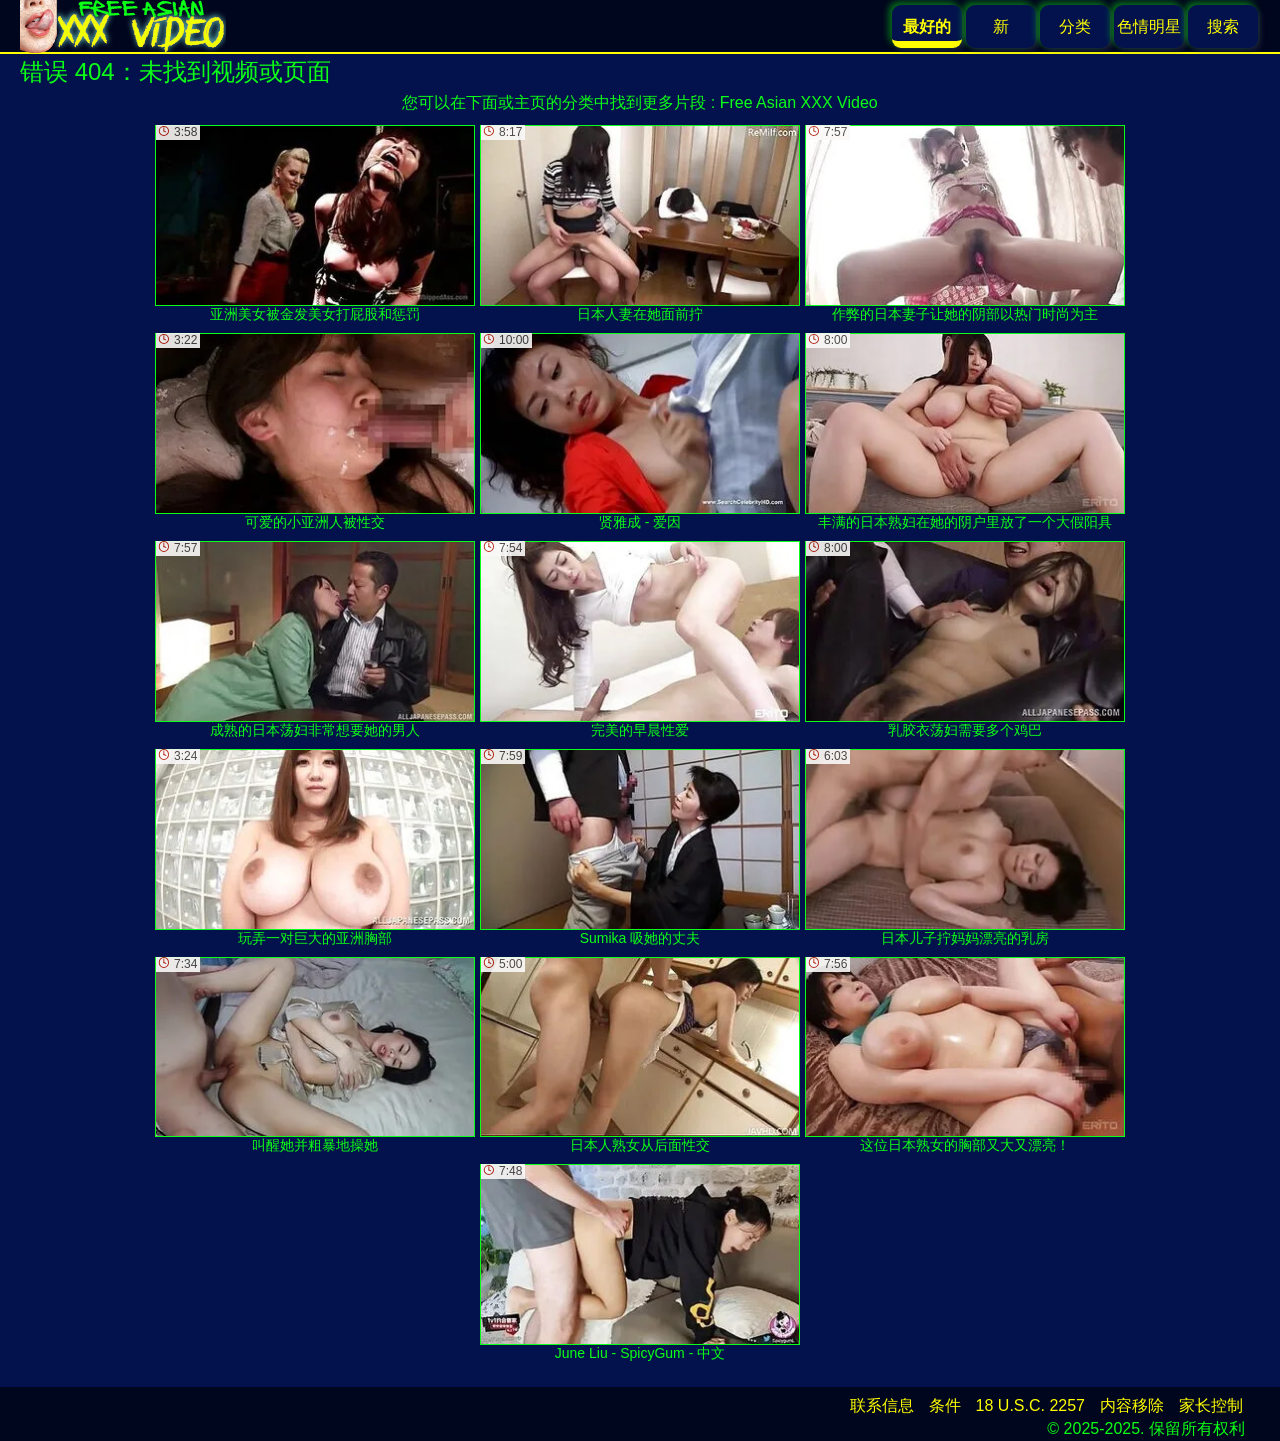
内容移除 (1132, 1405)
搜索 (1223, 26)
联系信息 (882, 1405)
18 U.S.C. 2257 (1030, 1405)
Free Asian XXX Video (799, 102)
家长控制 (1211, 1405)
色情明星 (1149, 26)
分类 (1075, 26)
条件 (945, 1405)
